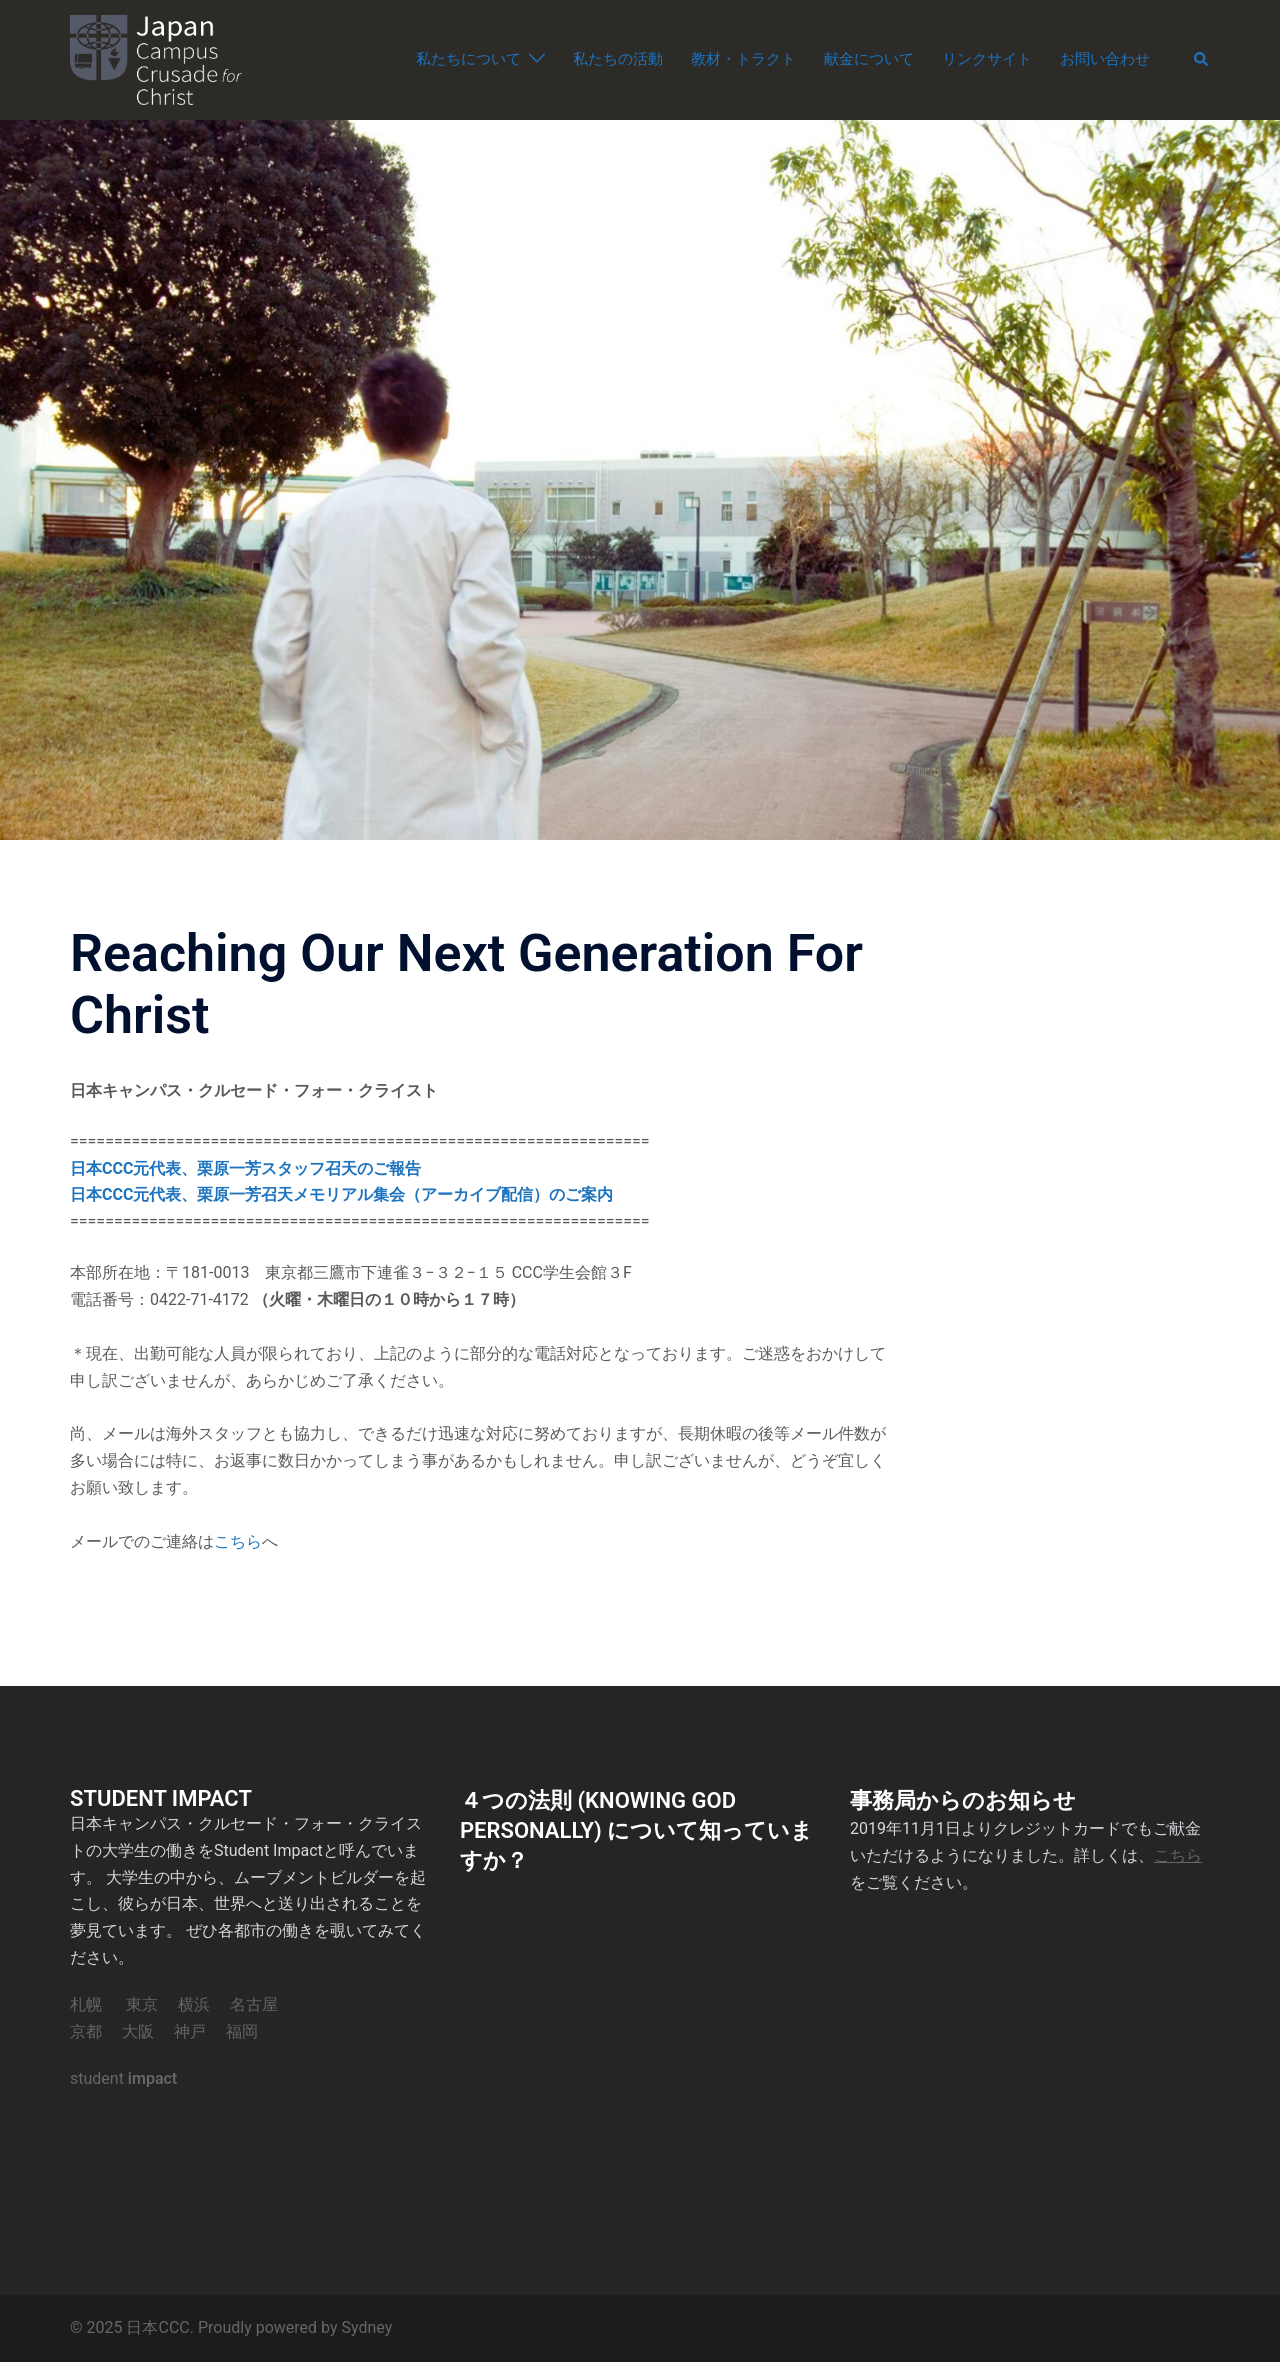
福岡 (242, 2031)
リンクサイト (987, 59)
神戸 (190, 2031)
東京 (142, 2004)
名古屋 (254, 2004)
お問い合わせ (1105, 59)
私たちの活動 (618, 59)
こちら (238, 1541)
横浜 (194, 2004)
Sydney (366, 2327)
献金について (869, 59)
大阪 (138, 2031)
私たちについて (468, 59)
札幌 (86, 2004)
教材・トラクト (743, 59)
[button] (1202, 60)
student (123, 2078)
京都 (86, 2031)
